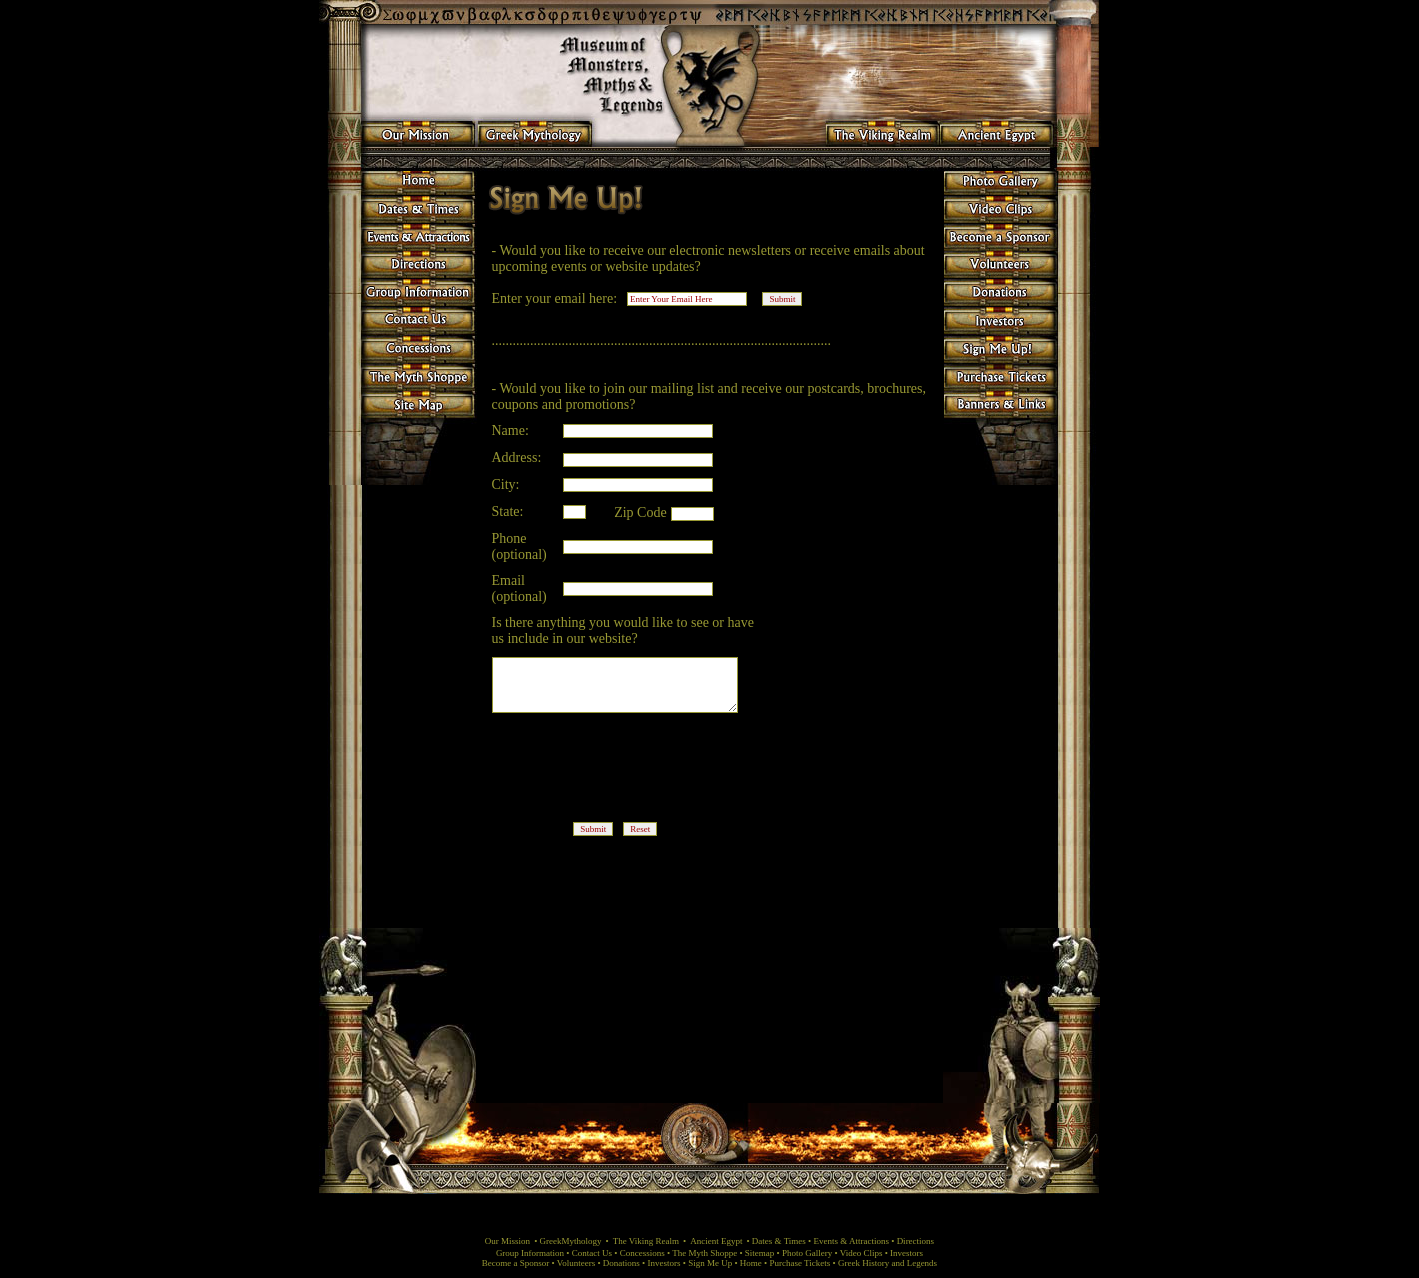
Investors (906, 1253)
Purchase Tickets (800, 1263)
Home (752, 1263)
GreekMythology (571, 1241)
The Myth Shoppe (704, 1253)
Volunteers (576, 1263)
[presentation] (649, 773)
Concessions (642, 1253)
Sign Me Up (710, 1263)
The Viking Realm (646, 1241)
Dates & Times (779, 1241)
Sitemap (761, 1253)
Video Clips (861, 1253)
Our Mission (507, 1241)
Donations (621, 1263)
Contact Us (593, 1253)
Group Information (530, 1253)
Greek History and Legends (887, 1263)
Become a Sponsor (516, 1263)
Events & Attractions (851, 1241)
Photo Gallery (808, 1253)
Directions (916, 1241)
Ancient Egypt (716, 1241)
